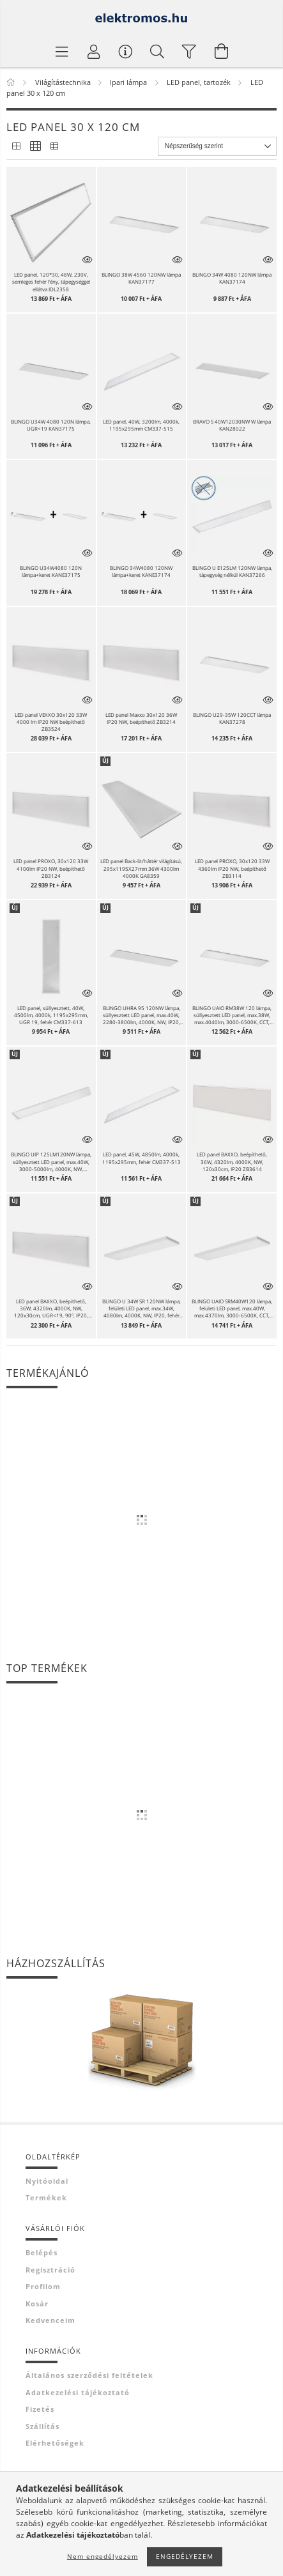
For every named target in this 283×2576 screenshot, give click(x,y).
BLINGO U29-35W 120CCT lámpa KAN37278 (232, 718)
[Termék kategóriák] (62, 51)
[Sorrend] (217, 146)
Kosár (37, 2303)
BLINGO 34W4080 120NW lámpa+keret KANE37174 (141, 571)
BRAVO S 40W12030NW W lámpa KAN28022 (232, 425)
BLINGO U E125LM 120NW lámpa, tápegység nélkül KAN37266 (232, 571)
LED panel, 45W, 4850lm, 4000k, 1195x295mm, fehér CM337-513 (141, 1158)
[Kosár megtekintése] (221, 51)
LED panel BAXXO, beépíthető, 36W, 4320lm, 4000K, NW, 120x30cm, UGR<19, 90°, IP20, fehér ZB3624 (51, 1308)
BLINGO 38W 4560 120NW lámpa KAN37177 (141, 278)
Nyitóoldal (47, 2181)
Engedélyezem (184, 2556)
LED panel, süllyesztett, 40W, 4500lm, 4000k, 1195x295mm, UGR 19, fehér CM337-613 (51, 1014)
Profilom (43, 2286)
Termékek (46, 2197)
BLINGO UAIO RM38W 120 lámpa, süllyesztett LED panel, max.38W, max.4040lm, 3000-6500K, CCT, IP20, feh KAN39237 (232, 1015)
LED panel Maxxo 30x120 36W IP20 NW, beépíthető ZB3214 (141, 718)
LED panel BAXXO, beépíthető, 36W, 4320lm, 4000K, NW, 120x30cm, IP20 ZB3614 (232, 1161)
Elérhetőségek (55, 2443)
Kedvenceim (50, 2320)
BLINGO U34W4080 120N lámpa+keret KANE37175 (51, 571)
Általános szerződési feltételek (89, 2375)
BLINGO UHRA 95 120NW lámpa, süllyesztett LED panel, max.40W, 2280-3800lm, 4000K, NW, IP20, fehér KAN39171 (141, 1015)
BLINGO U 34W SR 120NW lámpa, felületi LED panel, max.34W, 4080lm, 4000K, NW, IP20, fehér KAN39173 (141, 1308)
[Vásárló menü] (126, 51)
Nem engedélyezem (102, 2556)
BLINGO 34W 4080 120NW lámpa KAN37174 (232, 278)
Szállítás (42, 2426)
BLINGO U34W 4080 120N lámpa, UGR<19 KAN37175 (51, 425)
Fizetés (40, 2409)
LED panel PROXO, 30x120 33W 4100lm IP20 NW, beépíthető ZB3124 (50, 867)
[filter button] (190, 51)
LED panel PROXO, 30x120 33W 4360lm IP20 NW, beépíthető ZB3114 (232, 867)
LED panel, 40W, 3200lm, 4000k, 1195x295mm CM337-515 (141, 425)
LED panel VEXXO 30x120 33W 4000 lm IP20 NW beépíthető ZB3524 (51, 721)
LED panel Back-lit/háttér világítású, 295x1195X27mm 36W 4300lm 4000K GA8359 (141, 867)
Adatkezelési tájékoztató (78, 2392)
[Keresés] (158, 51)
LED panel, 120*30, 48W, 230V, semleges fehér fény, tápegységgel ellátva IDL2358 (51, 281)
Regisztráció (50, 2269)
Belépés (41, 2252)
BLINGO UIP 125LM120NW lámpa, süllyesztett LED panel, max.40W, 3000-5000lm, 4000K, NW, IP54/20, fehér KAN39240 (51, 1161)
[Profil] (94, 51)
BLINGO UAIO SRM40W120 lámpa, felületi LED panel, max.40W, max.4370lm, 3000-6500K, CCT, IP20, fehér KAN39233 (232, 1308)
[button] (51, 222)
